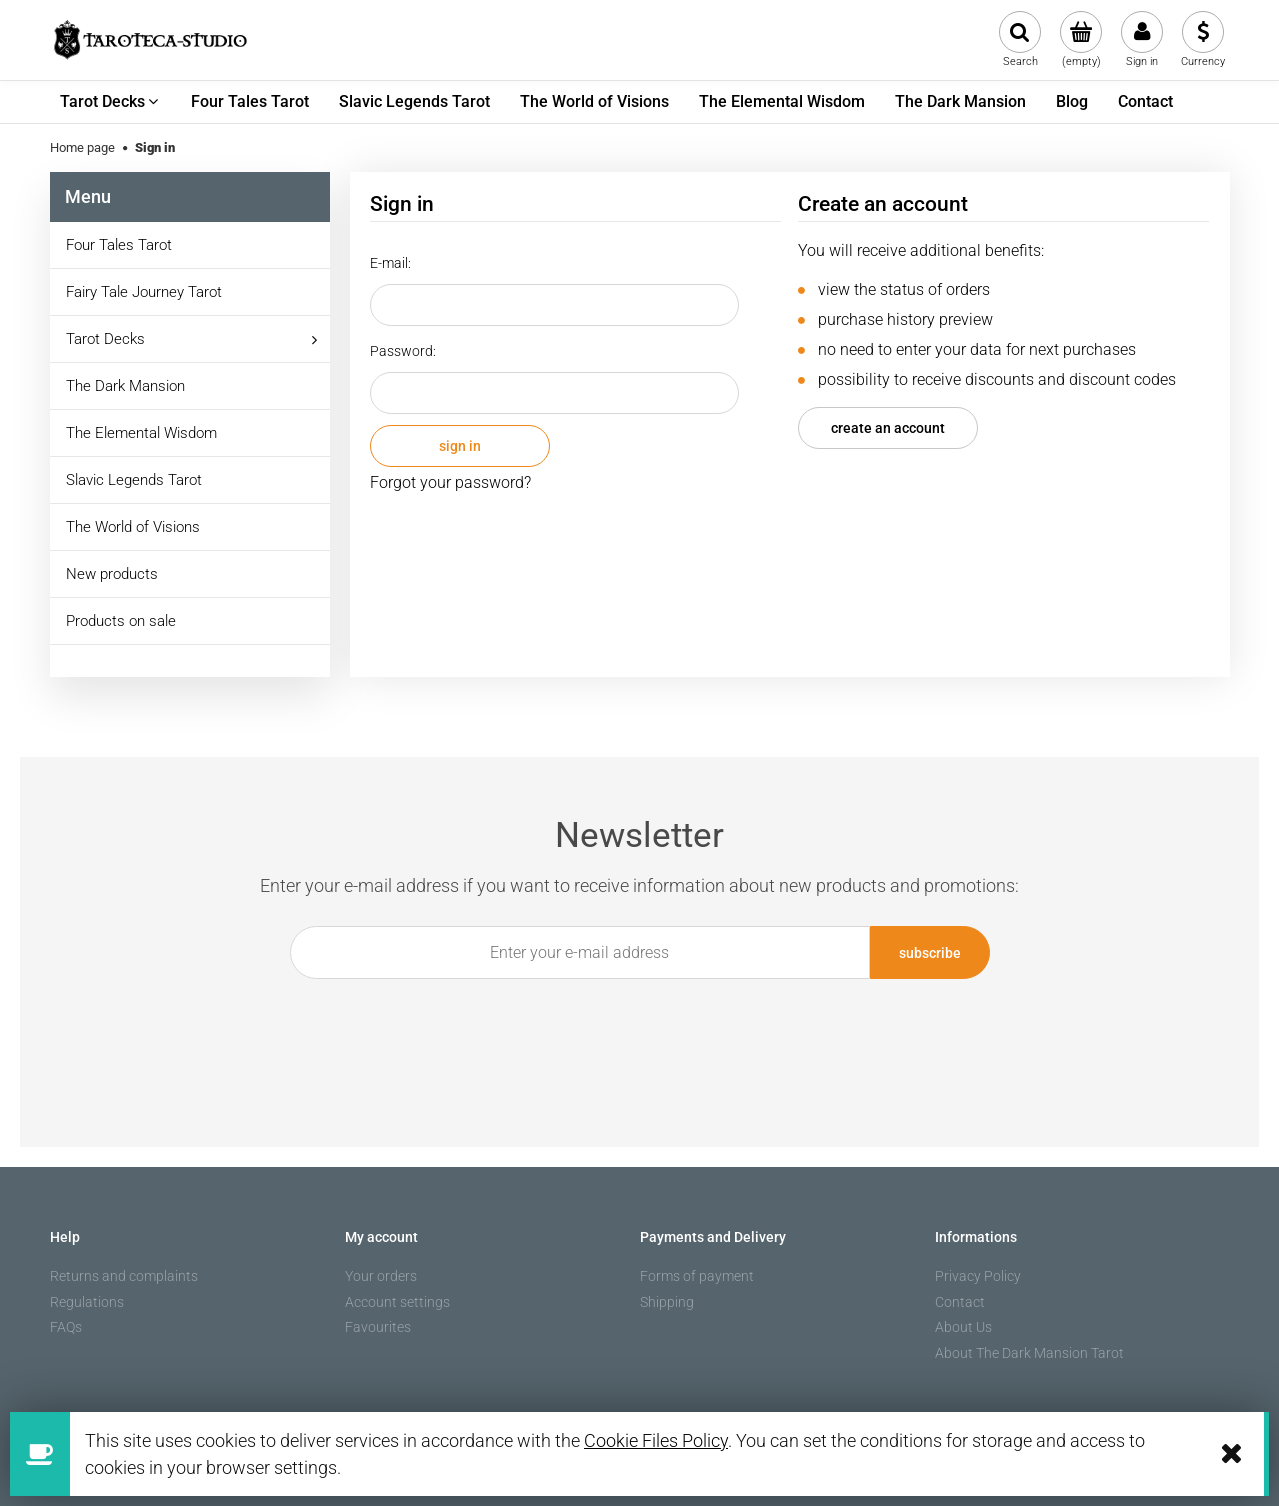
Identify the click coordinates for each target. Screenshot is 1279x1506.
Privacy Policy (978, 1276)
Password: (403, 351)
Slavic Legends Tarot (134, 480)
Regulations (87, 1302)
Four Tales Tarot (119, 245)
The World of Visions (133, 527)
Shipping (667, 1302)
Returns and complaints (124, 1276)
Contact (960, 1302)
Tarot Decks (105, 339)
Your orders (381, 1276)
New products (112, 574)
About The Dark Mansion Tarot (1029, 1353)
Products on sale (121, 621)
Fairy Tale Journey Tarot (144, 292)
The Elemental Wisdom (141, 433)
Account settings (397, 1302)
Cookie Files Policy (656, 1440)
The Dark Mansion (125, 386)
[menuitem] (110, 102)
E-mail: (390, 263)
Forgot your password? (450, 482)
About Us (963, 1327)
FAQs (66, 1327)
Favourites (378, 1327)
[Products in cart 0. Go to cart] (1081, 40)
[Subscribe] (930, 952)
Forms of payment (697, 1276)
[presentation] (628, 1025)
